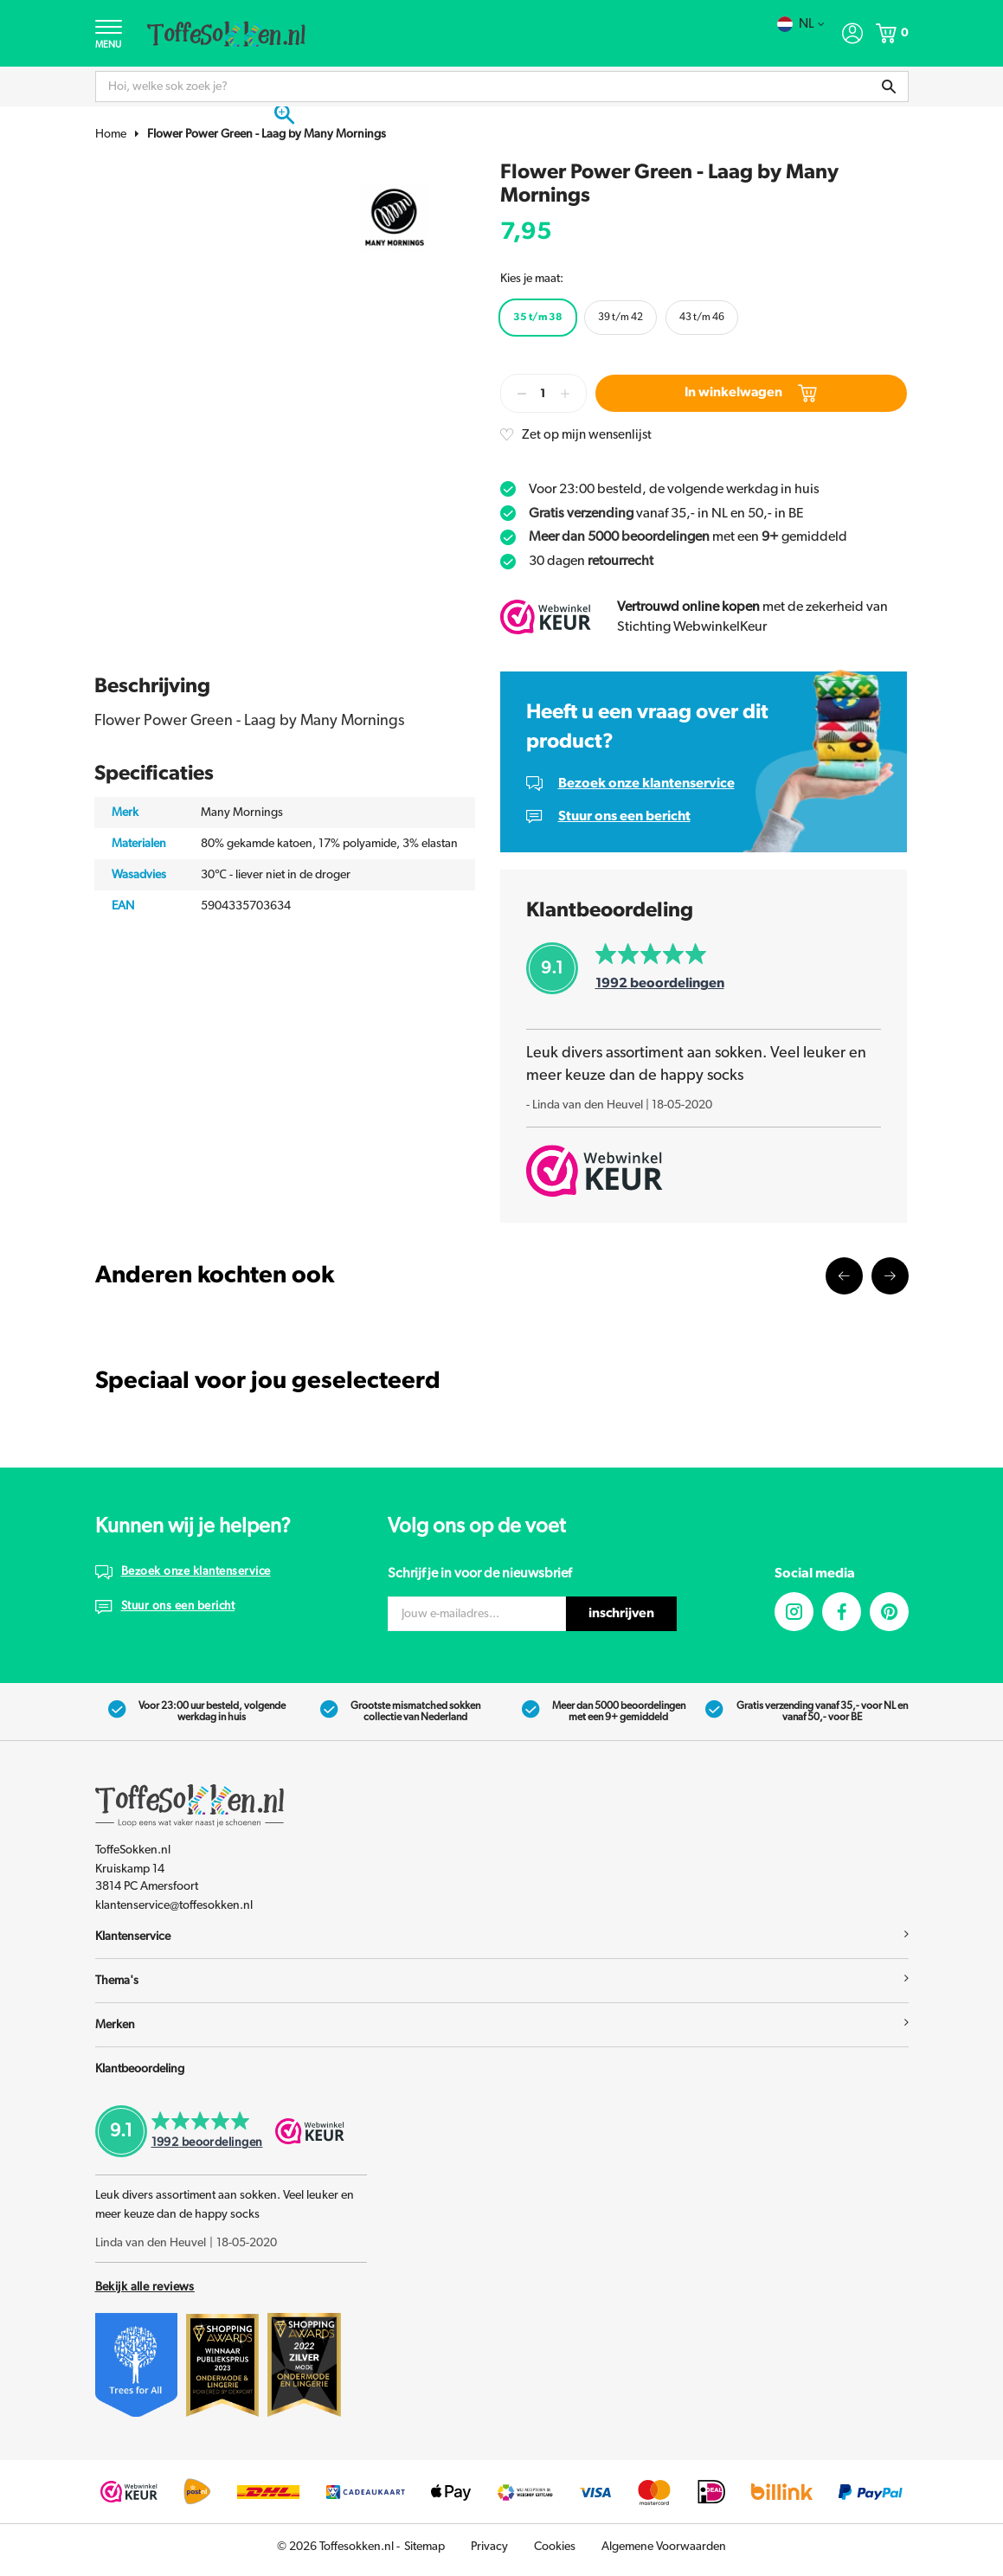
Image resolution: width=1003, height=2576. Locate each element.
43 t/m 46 (701, 319)
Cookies (554, 2553)
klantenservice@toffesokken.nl (174, 1911)
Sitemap (424, 2553)
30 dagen (591, 564)
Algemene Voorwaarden (663, 2553)
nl (800, 24)
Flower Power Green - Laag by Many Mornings (266, 137)
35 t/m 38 (538, 319)
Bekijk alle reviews (145, 2294)
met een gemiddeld (688, 540)
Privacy (489, 2553)
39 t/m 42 (620, 319)
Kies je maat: (531, 280)
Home (110, 137)
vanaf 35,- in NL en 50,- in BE (666, 516)
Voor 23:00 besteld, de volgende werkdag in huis (674, 491)
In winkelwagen (751, 395)
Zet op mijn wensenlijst (591, 437)
